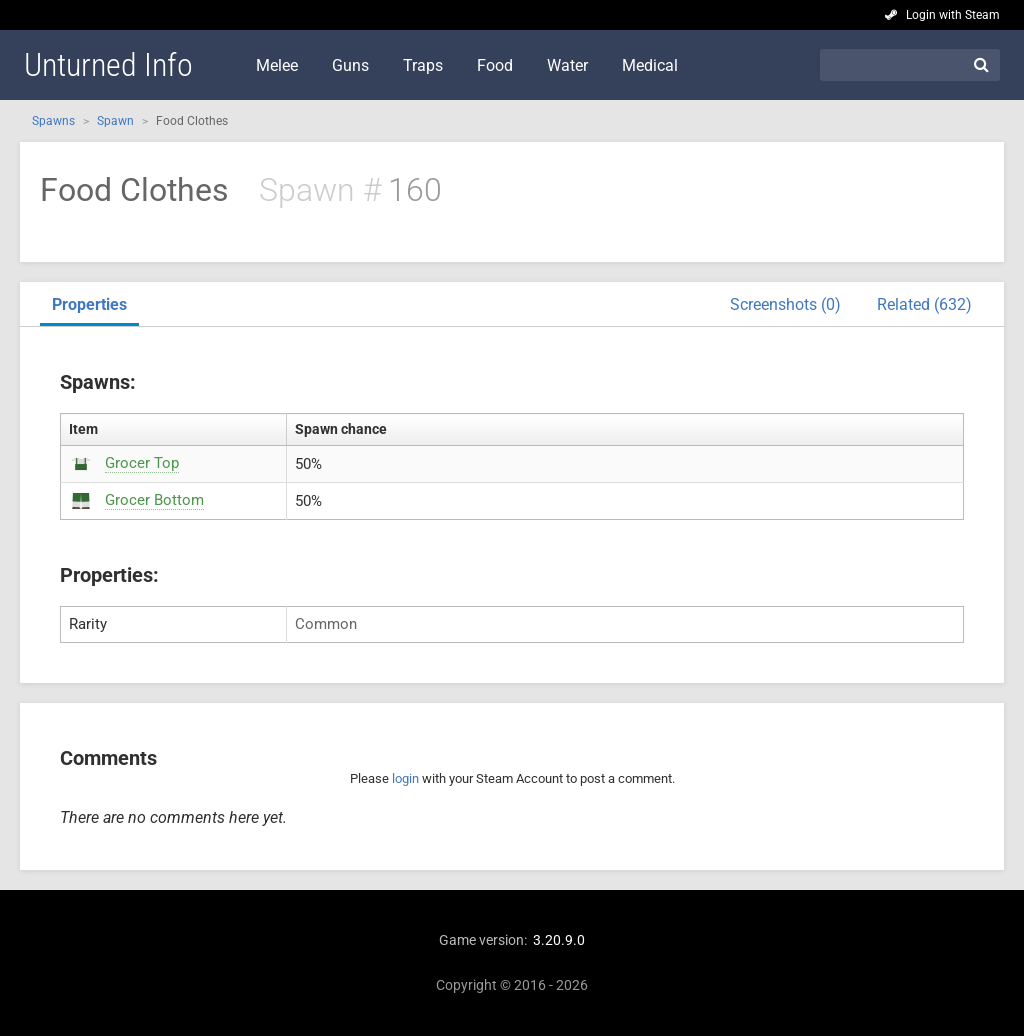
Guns (350, 65)
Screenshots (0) (785, 304)
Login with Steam (953, 15)
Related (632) (924, 304)
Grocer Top (142, 463)
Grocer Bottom (154, 500)
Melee (277, 65)
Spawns (53, 121)
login (405, 778)
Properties (89, 304)
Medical (650, 65)
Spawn (115, 121)
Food (495, 65)
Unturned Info (108, 65)
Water (567, 65)
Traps (423, 65)
